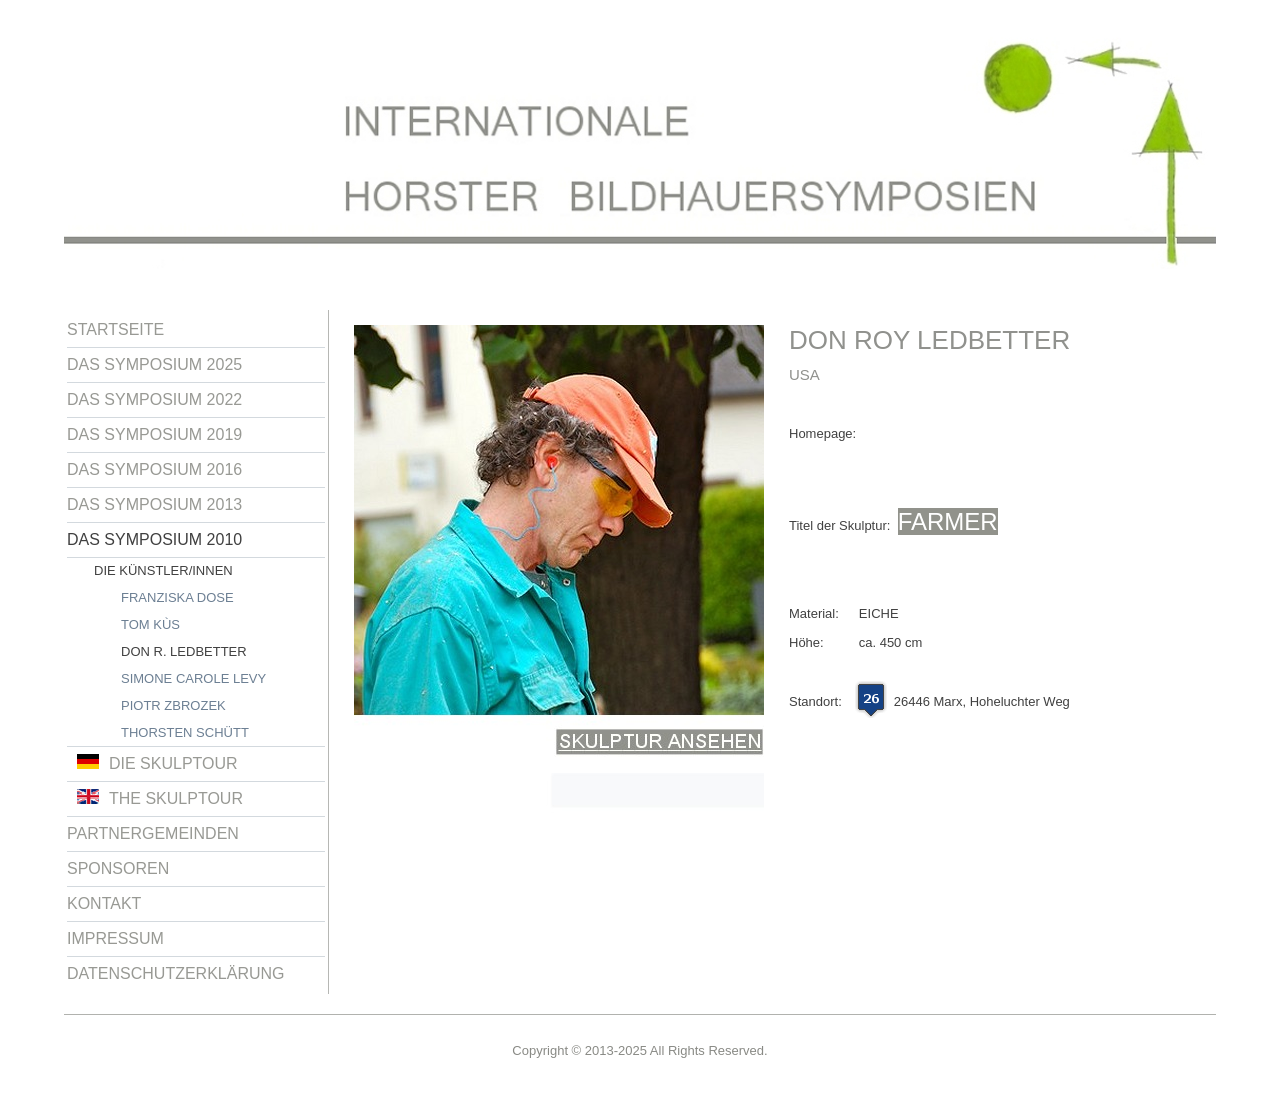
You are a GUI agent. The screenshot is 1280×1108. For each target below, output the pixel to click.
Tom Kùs (150, 624)
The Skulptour (160, 798)
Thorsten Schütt (185, 732)
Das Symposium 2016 (154, 469)
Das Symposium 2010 (154, 539)
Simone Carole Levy (193, 678)
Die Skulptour (157, 763)
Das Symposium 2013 (154, 504)
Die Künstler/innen (163, 570)
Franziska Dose (177, 597)
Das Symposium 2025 (154, 364)
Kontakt (104, 903)
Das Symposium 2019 (154, 434)
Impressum (115, 938)
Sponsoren (118, 868)
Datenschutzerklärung (176, 973)
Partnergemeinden (153, 833)
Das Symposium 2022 (154, 399)
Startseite (115, 329)
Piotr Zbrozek (173, 705)
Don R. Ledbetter (184, 651)
